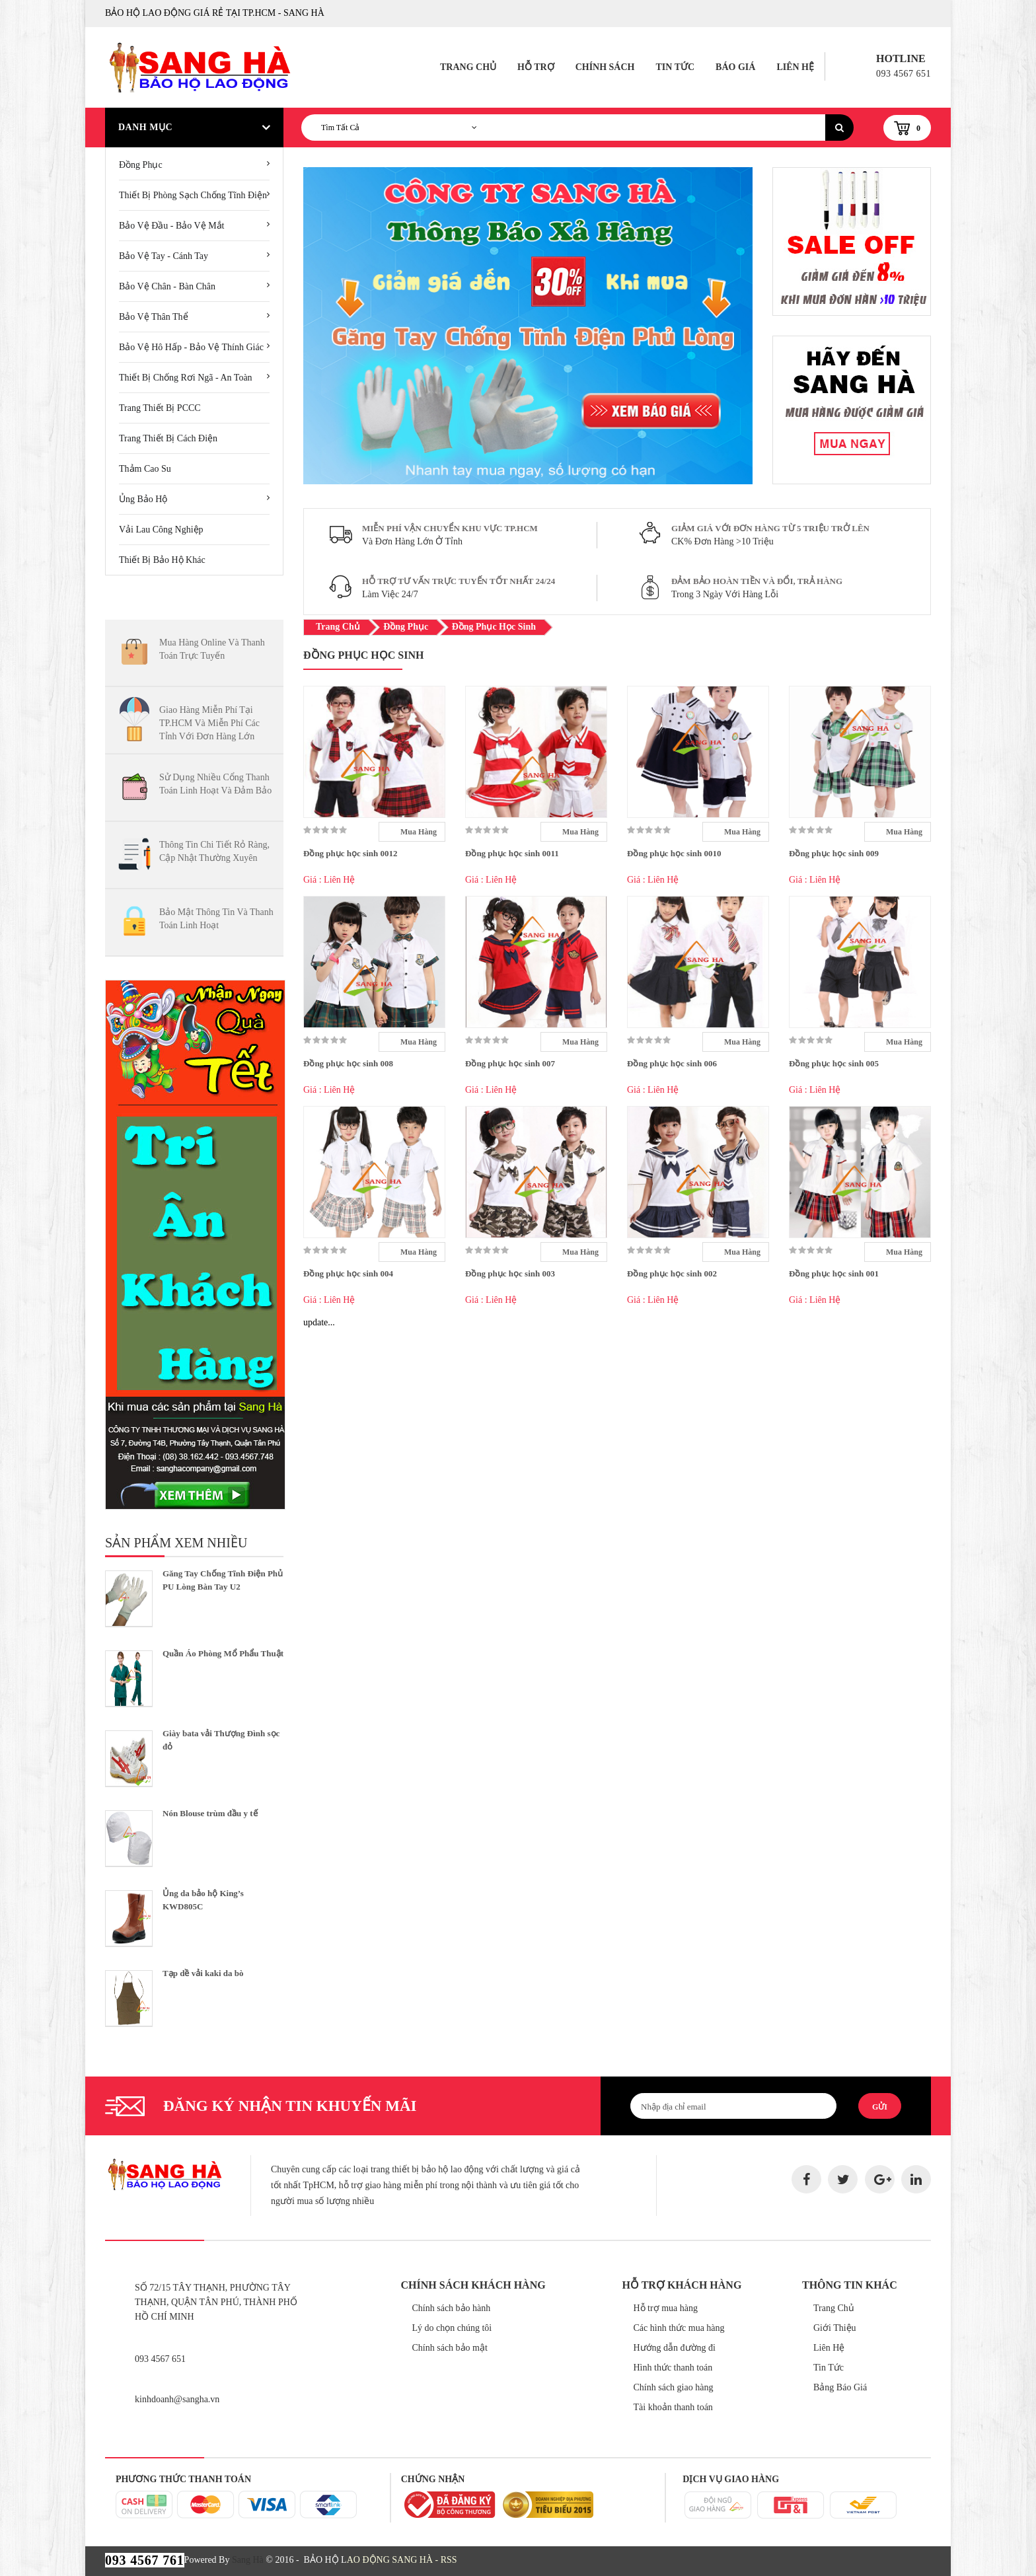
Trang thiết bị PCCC (160, 408)
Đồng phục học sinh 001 (834, 1273)
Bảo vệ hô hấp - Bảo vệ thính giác (191, 347)
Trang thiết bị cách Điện (168, 438)
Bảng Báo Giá (840, 2387)
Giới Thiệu (834, 2328)
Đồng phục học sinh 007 (510, 1063)
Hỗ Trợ (535, 67)
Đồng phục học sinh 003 (510, 1273)
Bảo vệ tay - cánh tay (163, 256)
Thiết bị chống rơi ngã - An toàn (185, 378)
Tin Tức (674, 67)
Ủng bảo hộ (143, 499)
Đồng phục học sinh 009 (834, 853)
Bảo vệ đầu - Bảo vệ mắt (172, 226)
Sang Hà (248, 2560)
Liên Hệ (795, 67)
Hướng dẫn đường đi (675, 2348)
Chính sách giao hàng (674, 2387)
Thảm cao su (145, 469)
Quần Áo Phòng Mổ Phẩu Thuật (223, 1653)
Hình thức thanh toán (673, 2368)
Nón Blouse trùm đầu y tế (210, 1813)
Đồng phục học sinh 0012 (350, 853)
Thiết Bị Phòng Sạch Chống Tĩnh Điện (193, 195)
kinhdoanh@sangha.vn (177, 2399)
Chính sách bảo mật (450, 2348)
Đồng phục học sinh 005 (834, 1063)
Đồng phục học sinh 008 (348, 1063)
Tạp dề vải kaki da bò (203, 1973)
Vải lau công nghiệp (161, 529)
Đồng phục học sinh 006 (672, 1063)
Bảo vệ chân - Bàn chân (167, 286)
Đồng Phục (141, 165)
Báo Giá (735, 67)
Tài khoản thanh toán (673, 2407)
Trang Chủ (468, 67)
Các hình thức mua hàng (679, 2328)
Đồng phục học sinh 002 (672, 1273)
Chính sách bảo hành (451, 2308)
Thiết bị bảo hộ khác (162, 560)
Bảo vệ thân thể (153, 317)
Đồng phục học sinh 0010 (674, 853)
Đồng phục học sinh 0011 (512, 853)
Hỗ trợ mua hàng (666, 2308)
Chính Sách (605, 67)
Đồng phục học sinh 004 (348, 1273)
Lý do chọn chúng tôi (452, 2328)
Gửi (879, 2107)
